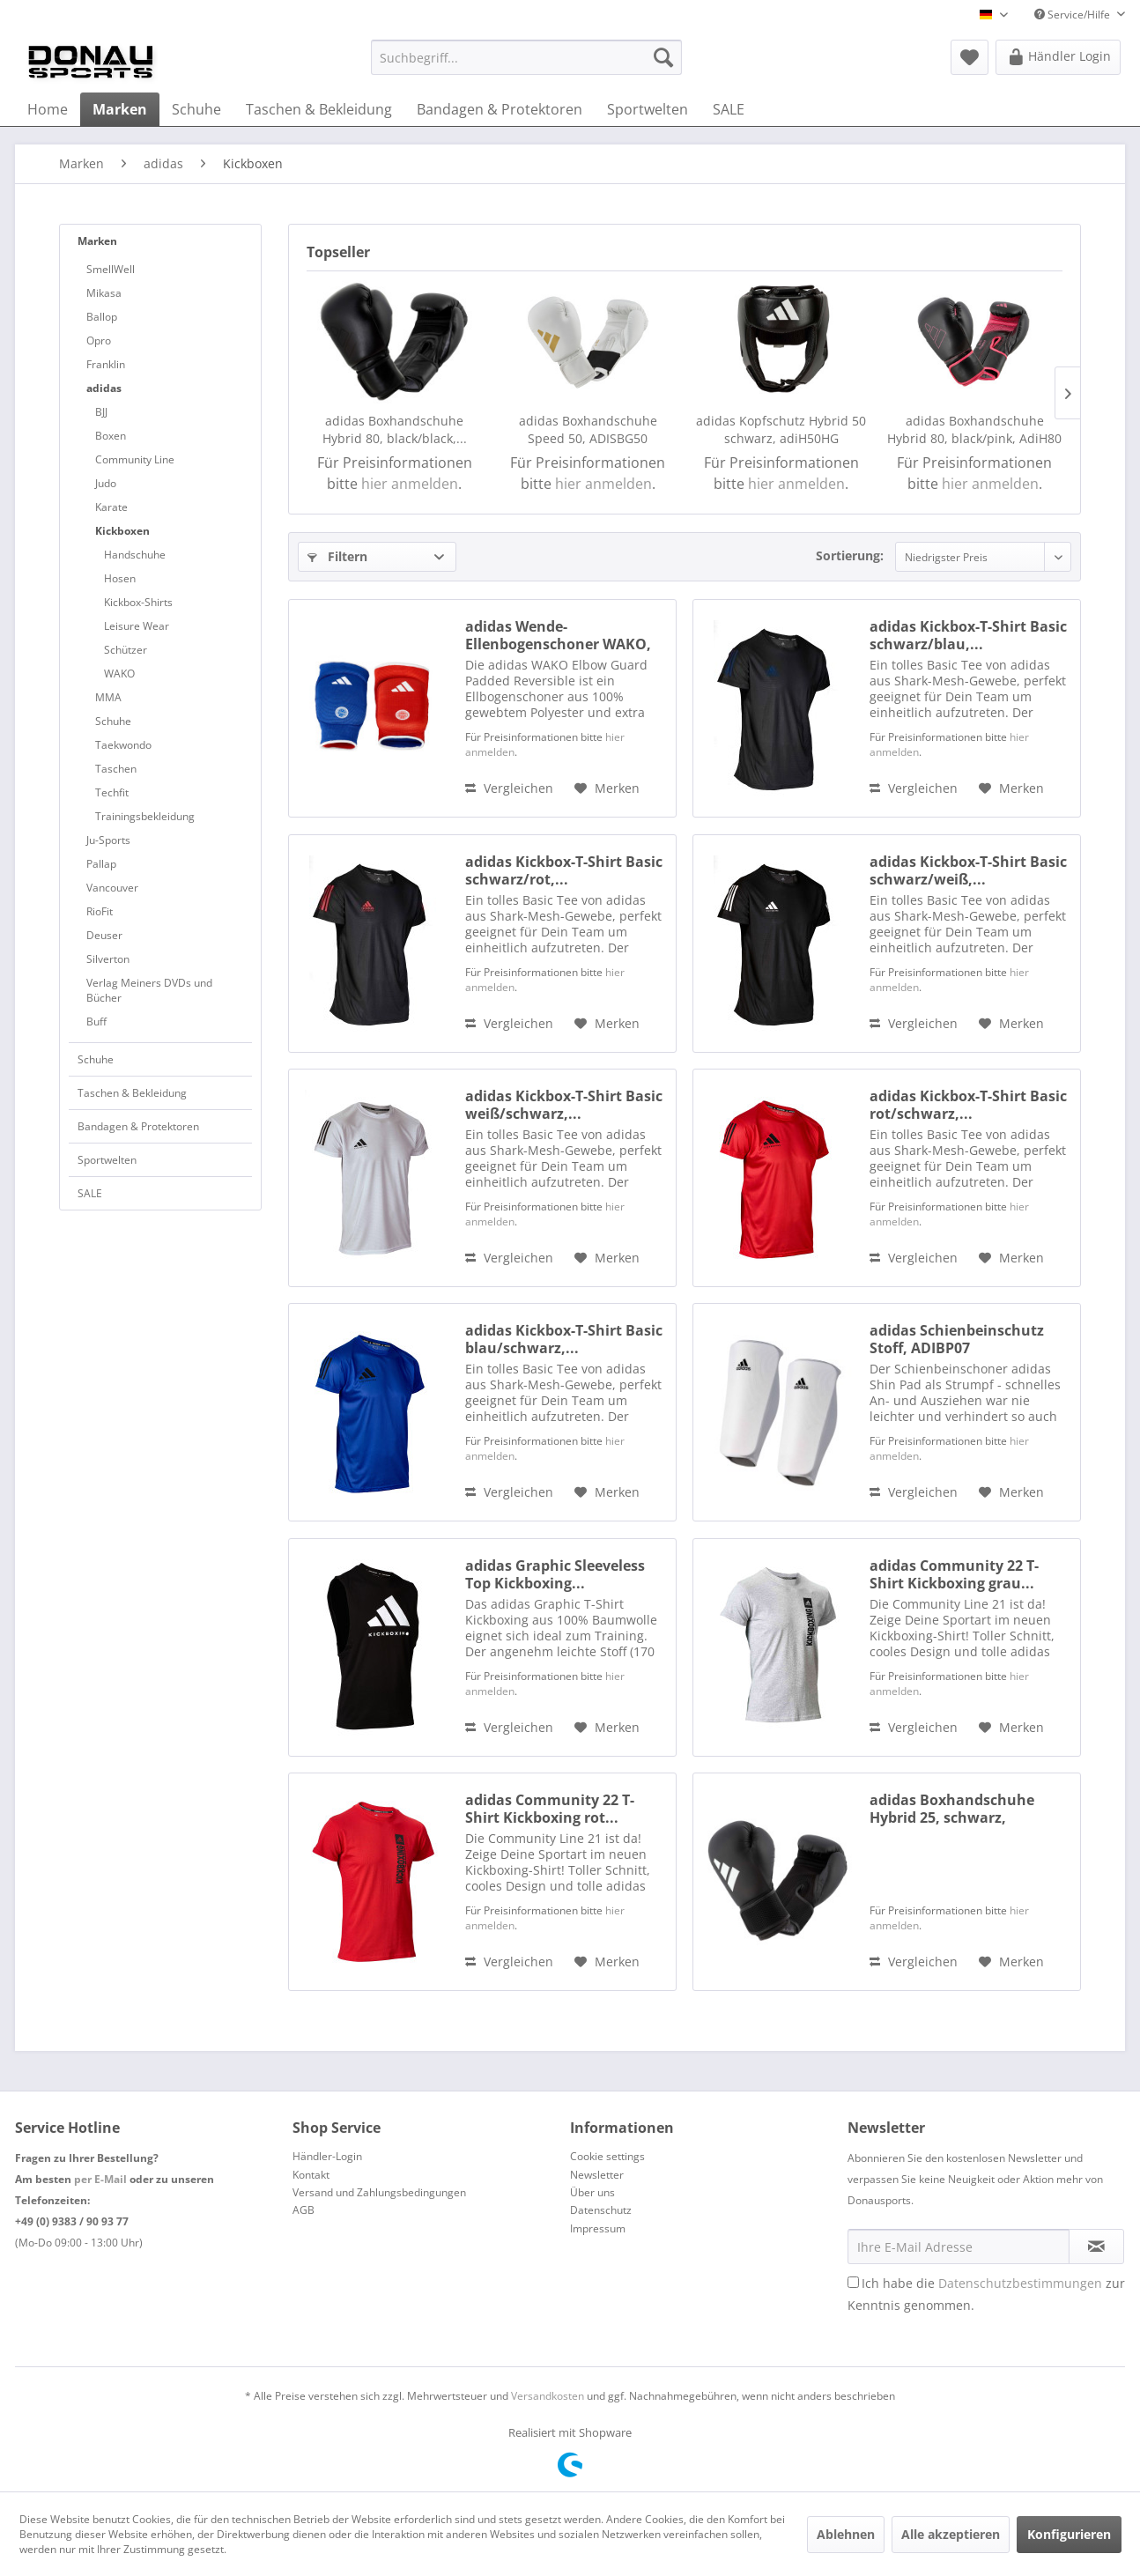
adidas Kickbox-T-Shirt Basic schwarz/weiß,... (968, 870)
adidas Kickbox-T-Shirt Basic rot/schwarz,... (968, 1104)
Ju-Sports (108, 840)
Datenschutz (601, 2209)
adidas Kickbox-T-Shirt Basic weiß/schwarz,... (564, 1104)
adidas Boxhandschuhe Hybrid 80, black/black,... (394, 429)
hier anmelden (409, 483)
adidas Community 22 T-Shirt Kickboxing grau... (954, 1574)
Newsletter (597, 2174)
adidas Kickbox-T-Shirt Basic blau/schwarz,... (564, 1339)
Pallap (101, 863)
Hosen (120, 578)
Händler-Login (327, 2156)
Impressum (598, 2228)
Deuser (104, 935)
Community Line (134, 459)
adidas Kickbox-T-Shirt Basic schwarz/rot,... (564, 870)
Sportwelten (107, 1159)
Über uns (592, 2192)
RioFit (99, 911)
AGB (303, 2209)
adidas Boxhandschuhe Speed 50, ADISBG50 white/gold (588, 430)
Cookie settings (607, 2156)
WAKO (119, 673)
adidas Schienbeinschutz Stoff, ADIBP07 (957, 1339)
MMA (108, 697)
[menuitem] (526, 57)
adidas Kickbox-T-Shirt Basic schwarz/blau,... (968, 635)
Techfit (112, 792)
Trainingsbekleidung (145, 816)
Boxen (110, 435)
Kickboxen (122, 530)
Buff (96, 1021)
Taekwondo (123, 744)
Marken (97, 240)
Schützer (125, 649)
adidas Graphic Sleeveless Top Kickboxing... (555, 1574)
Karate (111, 507)
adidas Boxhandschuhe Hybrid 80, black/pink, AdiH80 (974, 429)
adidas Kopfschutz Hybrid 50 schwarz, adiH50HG (781, 429)
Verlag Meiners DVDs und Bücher (149, 990)
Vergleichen (509, 788)
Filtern (337, 556)
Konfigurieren (1069, 2534)
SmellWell (110, 269)
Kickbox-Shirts (138, 602)
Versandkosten (547, 2395)
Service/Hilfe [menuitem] (1073, 14)
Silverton (108, 958)
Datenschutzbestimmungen (1020, 2283)
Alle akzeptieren (950, 2534)
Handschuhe (135, 554)
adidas (104, 388)
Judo (105, 483)
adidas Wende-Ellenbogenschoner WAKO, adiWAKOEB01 (558, 635)
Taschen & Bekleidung (132, 1092)
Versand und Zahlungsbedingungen (379, 2192)
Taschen (116, 768)
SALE (90, 1193)
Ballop (101, 316)
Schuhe (113, 721)
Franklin (105, 364)
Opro (98, 340)
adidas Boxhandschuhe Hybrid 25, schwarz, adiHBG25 (952, 1808)
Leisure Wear (136, 625)
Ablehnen (846, 2534)
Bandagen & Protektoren (138, 1126)
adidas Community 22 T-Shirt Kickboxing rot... (549, 1808)
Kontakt (310, 2174)
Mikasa (104, 292)
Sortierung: (850, 555)
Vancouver (112, 887)
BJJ (101, 411)
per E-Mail (100, 2179)
